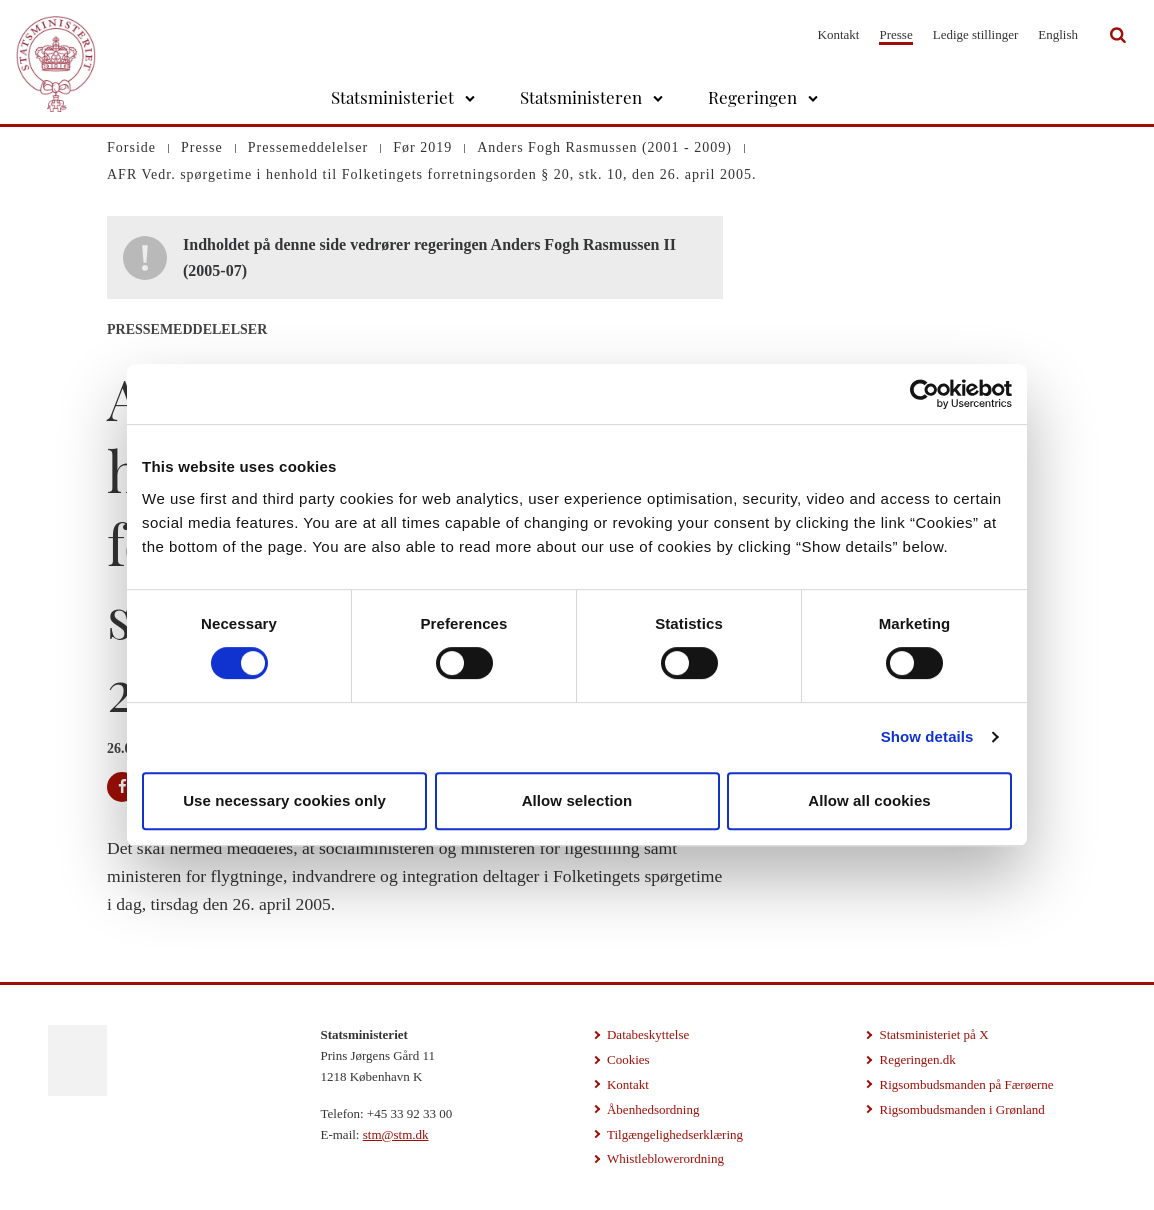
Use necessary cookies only (284, 800)
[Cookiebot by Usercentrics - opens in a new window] (924, 394)
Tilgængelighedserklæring (675, 1134)
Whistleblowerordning (665, 1158)
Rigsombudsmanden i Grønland (961, 1109)
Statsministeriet (392, 97)
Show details (927, 736)
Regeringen (752, 97)
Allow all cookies (869, 800)
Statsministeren (581, 97)
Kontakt (839, 34)
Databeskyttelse (648, 1034)
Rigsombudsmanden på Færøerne (966, 1084)
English (1058, 34)
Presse (895, 34)
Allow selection (577, 800)
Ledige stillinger (976, 34)
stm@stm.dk (396, 1134)
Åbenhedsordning (653, 1109)
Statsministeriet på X (933, 1034)
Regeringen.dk (917, 1059)
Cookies (628, 1059)
